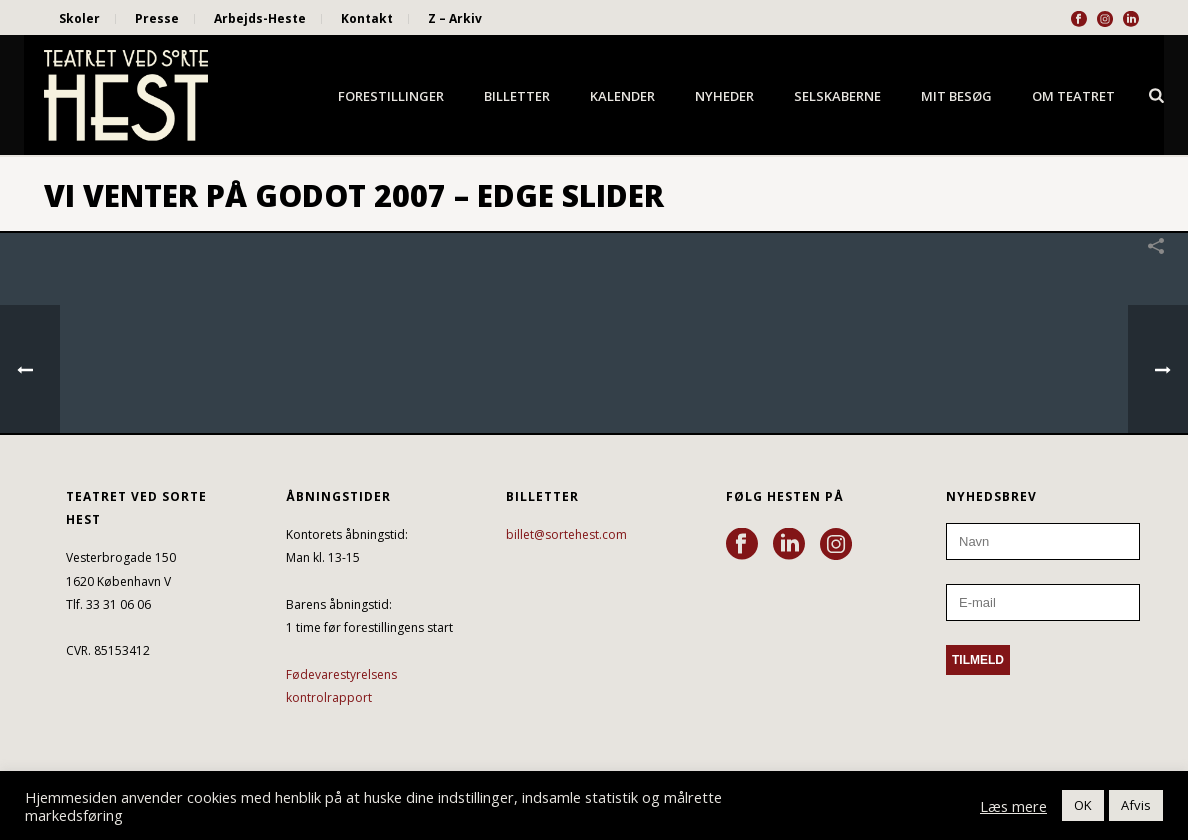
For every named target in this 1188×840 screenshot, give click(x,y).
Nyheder (724, 96)
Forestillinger (391, 96)
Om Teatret (1073, 96)
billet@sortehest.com (566, 534)
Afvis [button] (1136, 805)
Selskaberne (837, 96)
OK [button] (1083, 805)
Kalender (622, 96)
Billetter (517, 96)
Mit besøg (956, 96)
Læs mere (1013, 806)
